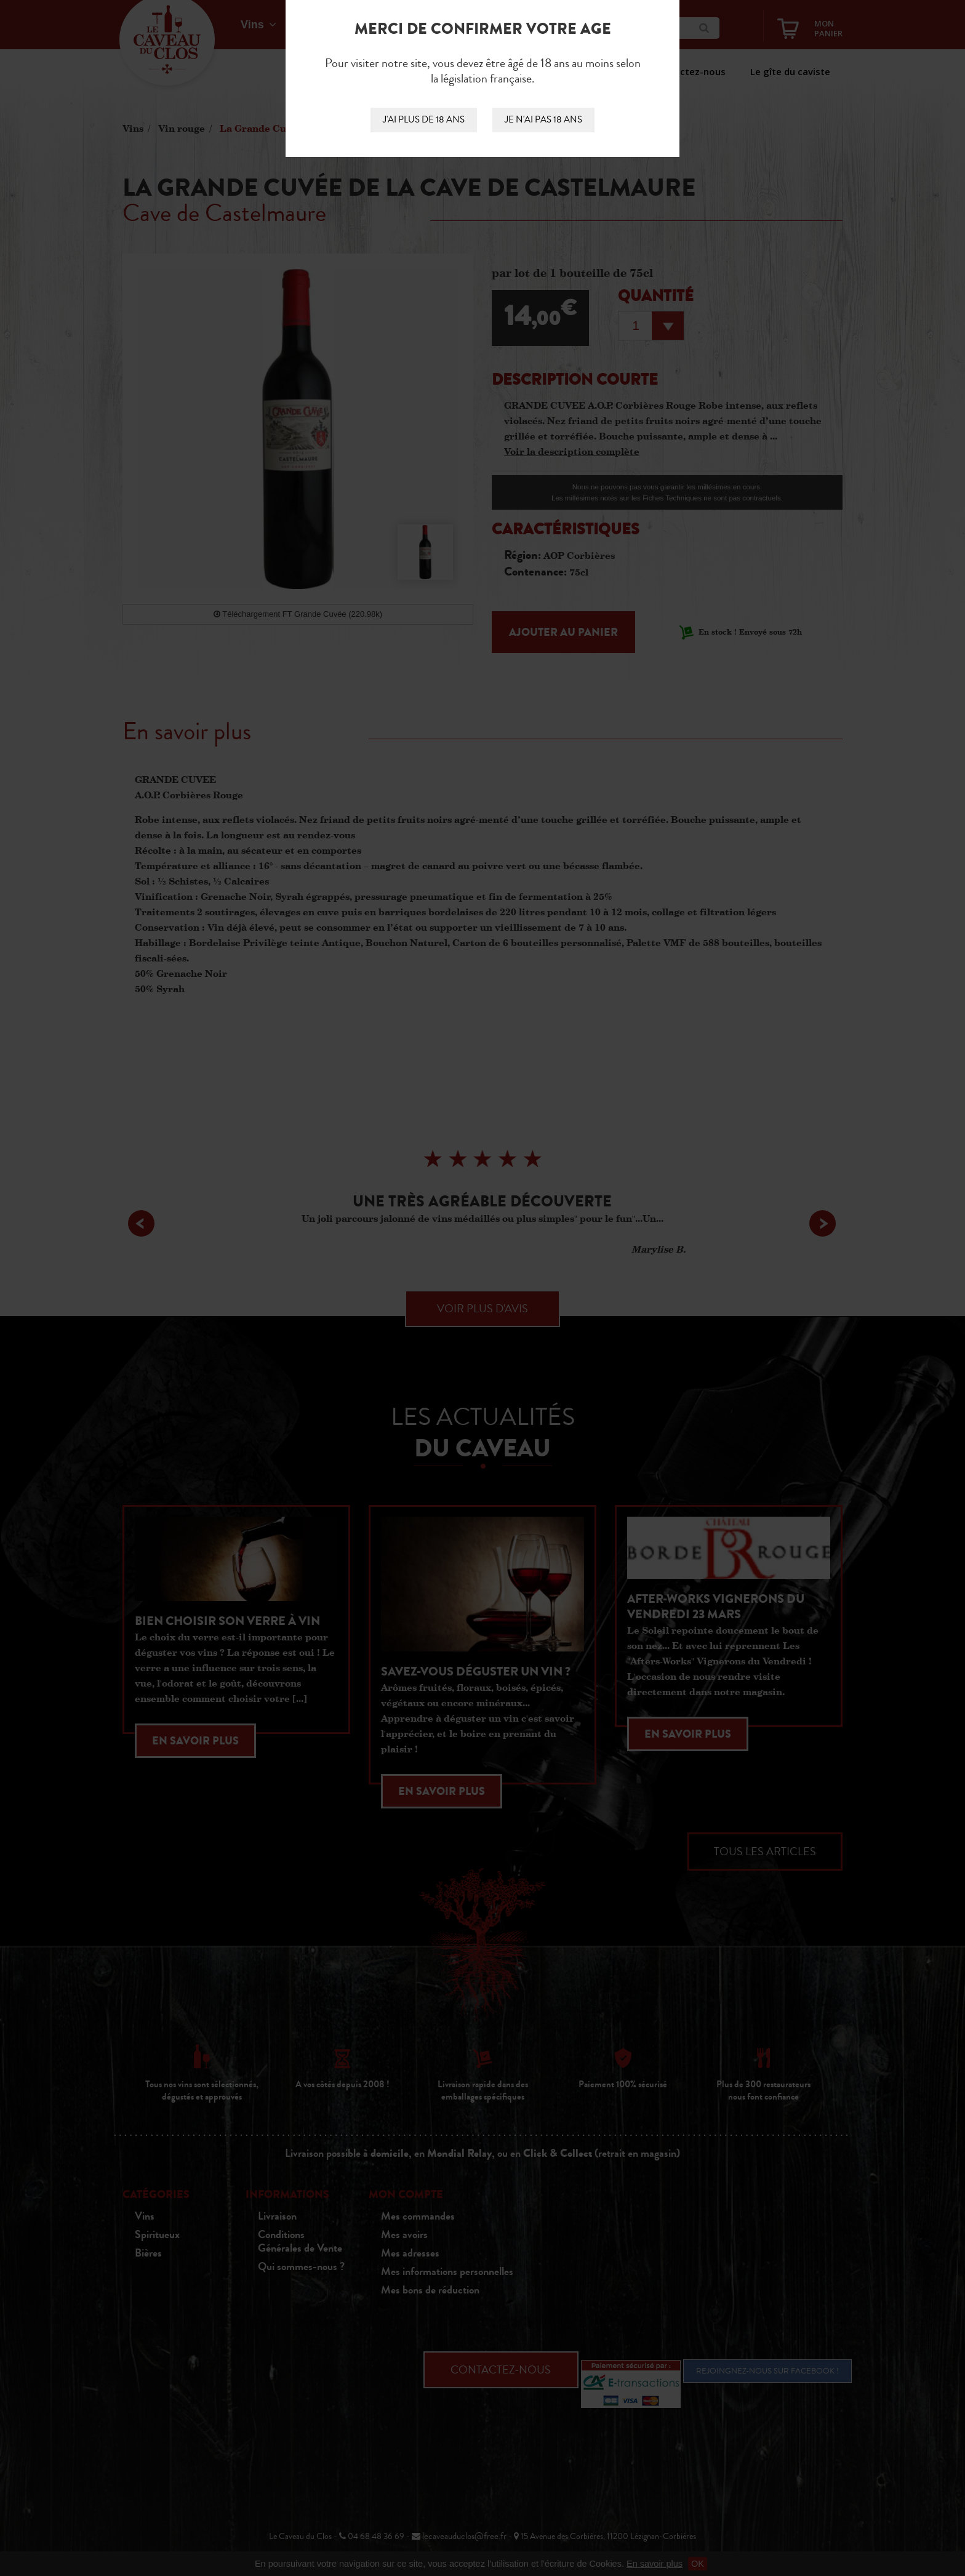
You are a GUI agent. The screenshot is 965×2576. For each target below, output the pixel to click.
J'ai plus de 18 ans (424, 119)
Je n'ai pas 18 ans (543, 119)
